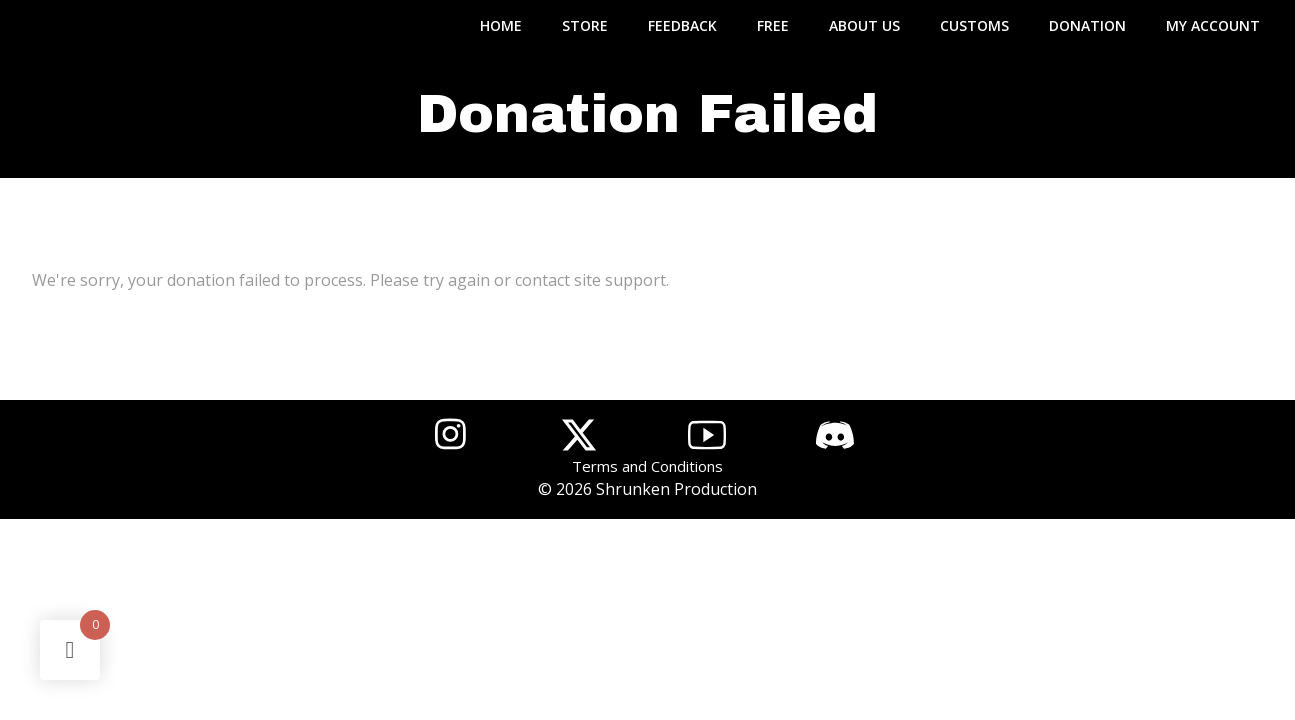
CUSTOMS (974, 25)
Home (501, 25)
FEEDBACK (682, 25)
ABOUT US (864, 25)
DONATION (1087, 25)
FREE (773, 25)
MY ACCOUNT (1213, 25)
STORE (585, 25)
